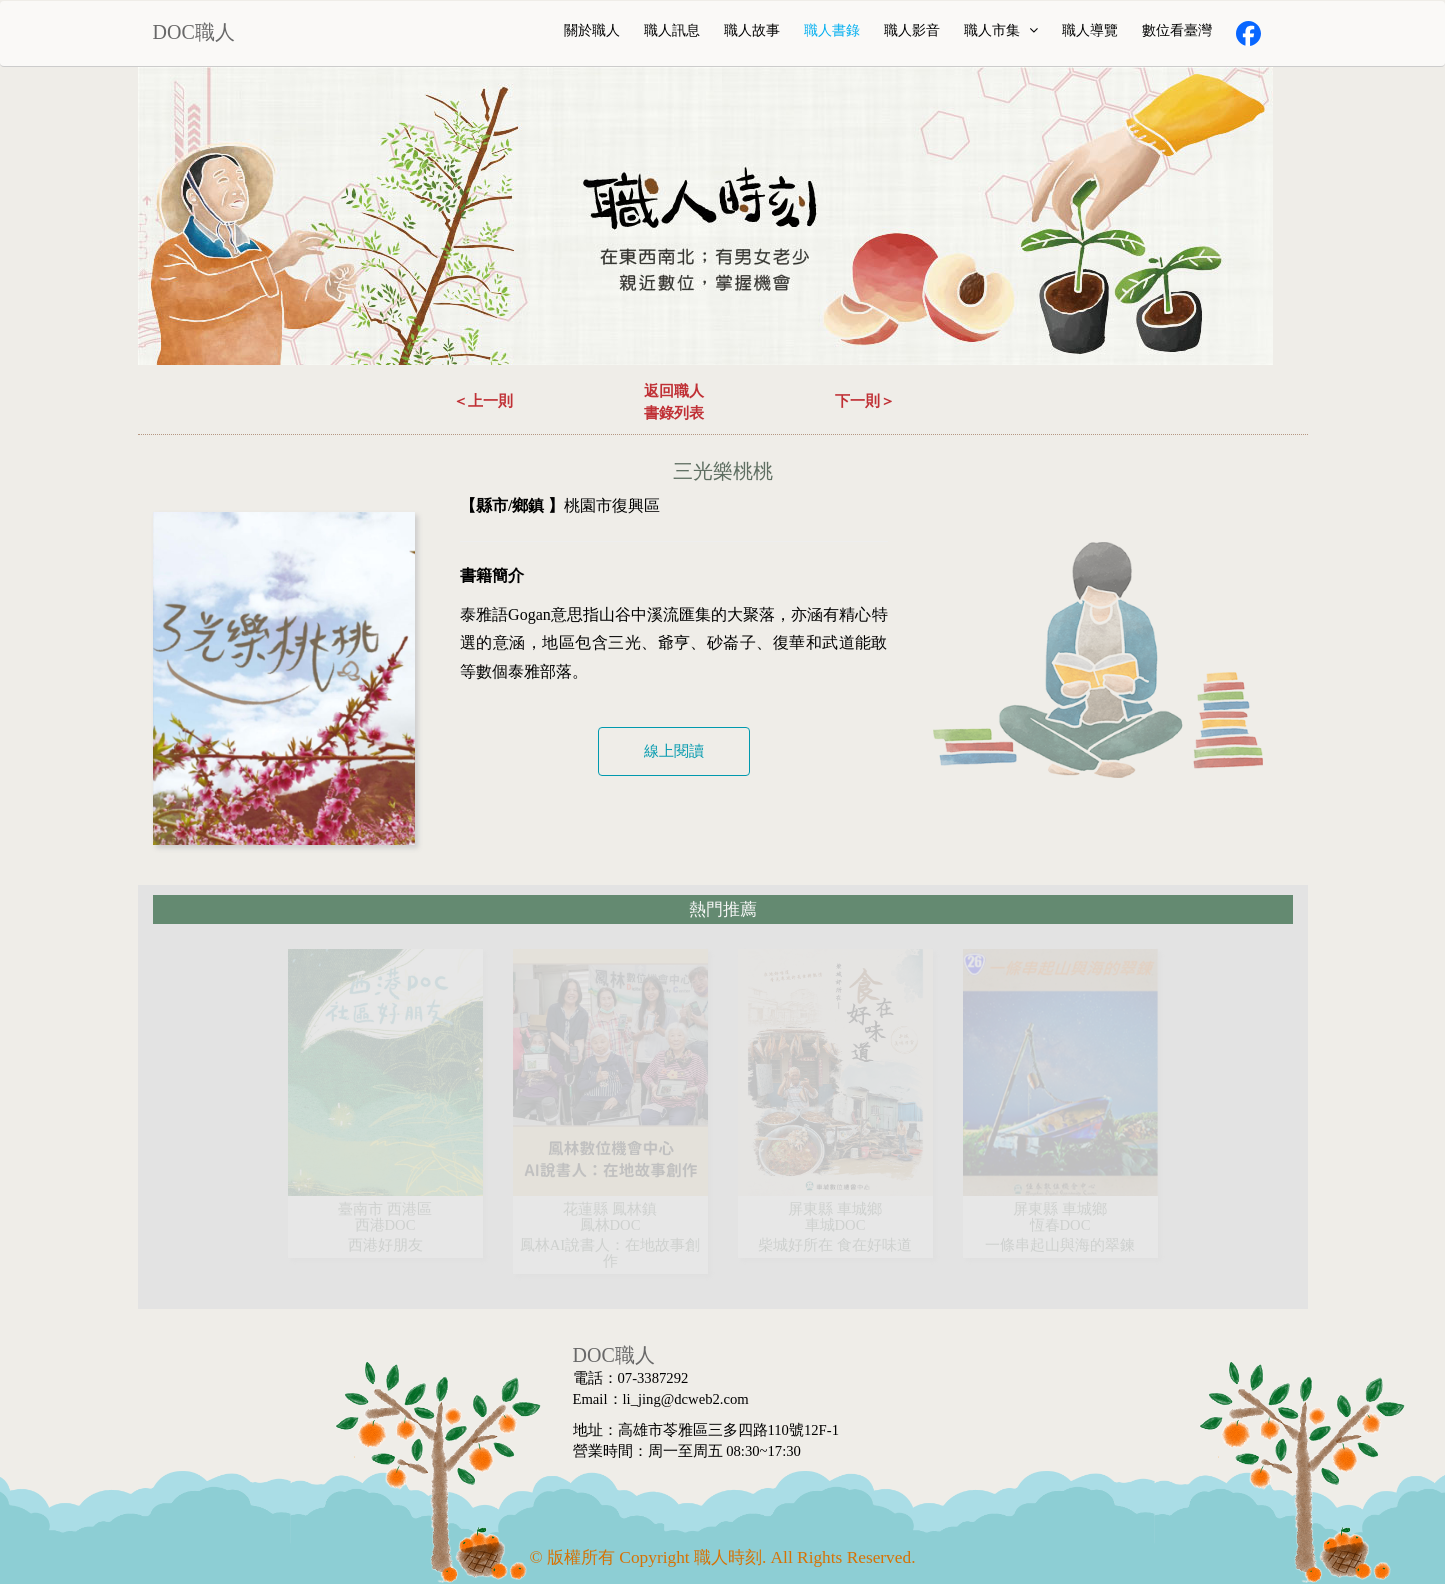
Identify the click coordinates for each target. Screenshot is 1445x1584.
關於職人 (592, 30)
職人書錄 (832, 30)
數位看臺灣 (1177, 30)
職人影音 (912, 30)
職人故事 (752, 30)
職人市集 (1001, 30)
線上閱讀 (674, 751)
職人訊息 (672, 30)
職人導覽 (1090, 30)
